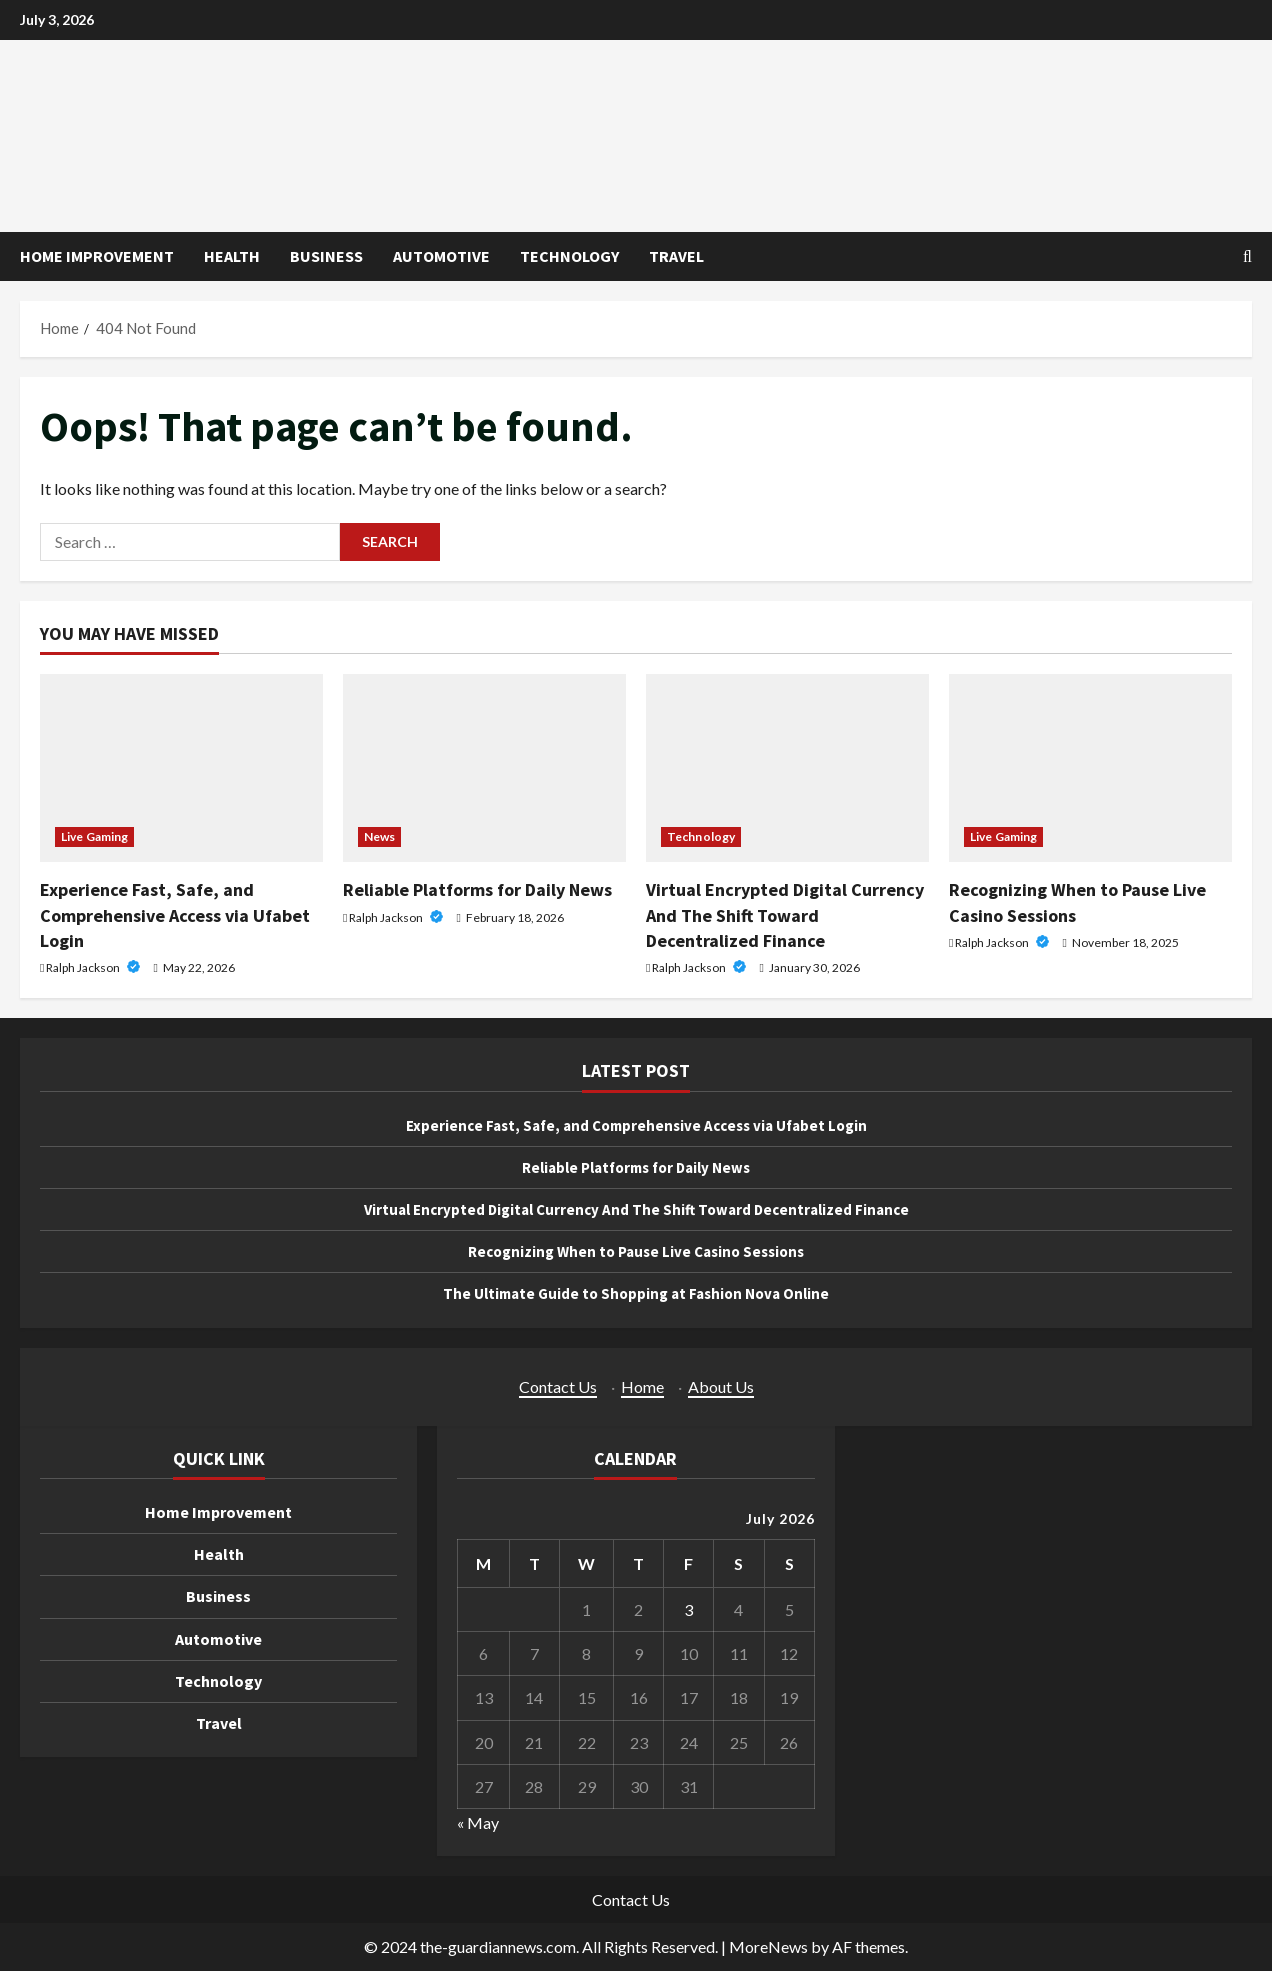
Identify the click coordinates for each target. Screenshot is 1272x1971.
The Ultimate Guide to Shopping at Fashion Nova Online (636, 1293)
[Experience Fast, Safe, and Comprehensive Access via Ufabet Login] (181, 768)
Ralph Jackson (84, 967)
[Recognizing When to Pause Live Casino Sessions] (1090, 768)
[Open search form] (1247, 256)
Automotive (441, 256)
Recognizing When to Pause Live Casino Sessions (636, 1251)
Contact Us (558, 1386)
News (379, 836)
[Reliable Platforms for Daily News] (484, 768)
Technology (569, 256)
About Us (721, 1386)
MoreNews (768, 1946)
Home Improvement (97, 256)
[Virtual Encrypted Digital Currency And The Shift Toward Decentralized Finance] (787, 768)
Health (232, 256)
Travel (676, 256)
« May (478, 1822)
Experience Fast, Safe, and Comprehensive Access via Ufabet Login (175, 914)
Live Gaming (94, 836)
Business (326, 256)
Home (642, 1386)
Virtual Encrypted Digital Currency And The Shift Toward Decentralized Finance (785, 914)
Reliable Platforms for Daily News (477, 889)
